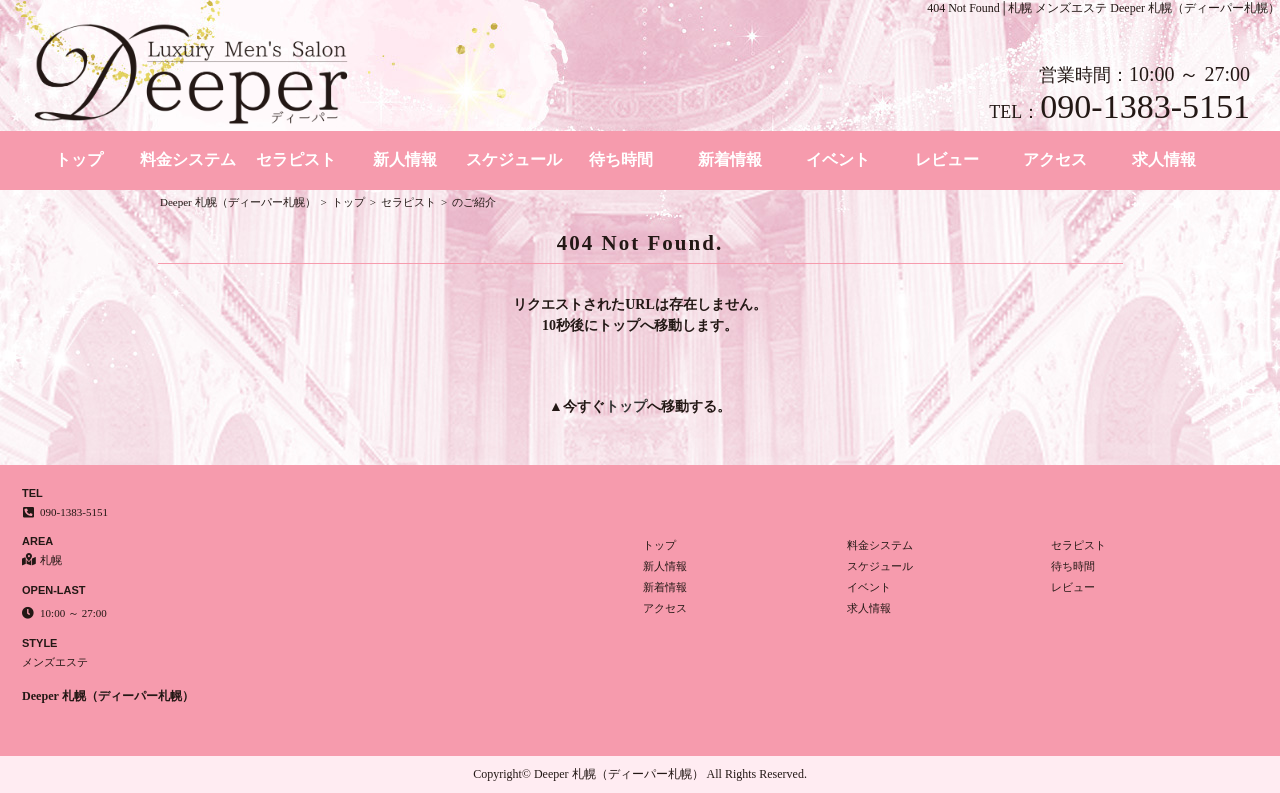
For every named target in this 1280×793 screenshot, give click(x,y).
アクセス (1055, 159)
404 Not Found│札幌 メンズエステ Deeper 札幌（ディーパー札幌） (1103, 8)
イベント (838, 159)
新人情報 (405, 159)
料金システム (188, 159)
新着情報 (730, 159)
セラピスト (296, 159)
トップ (79, 159)
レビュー (947, 159)
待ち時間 (621, 159)
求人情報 (1164, 159)
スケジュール (514, 159)
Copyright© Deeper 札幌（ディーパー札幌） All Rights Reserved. (640, 774)
